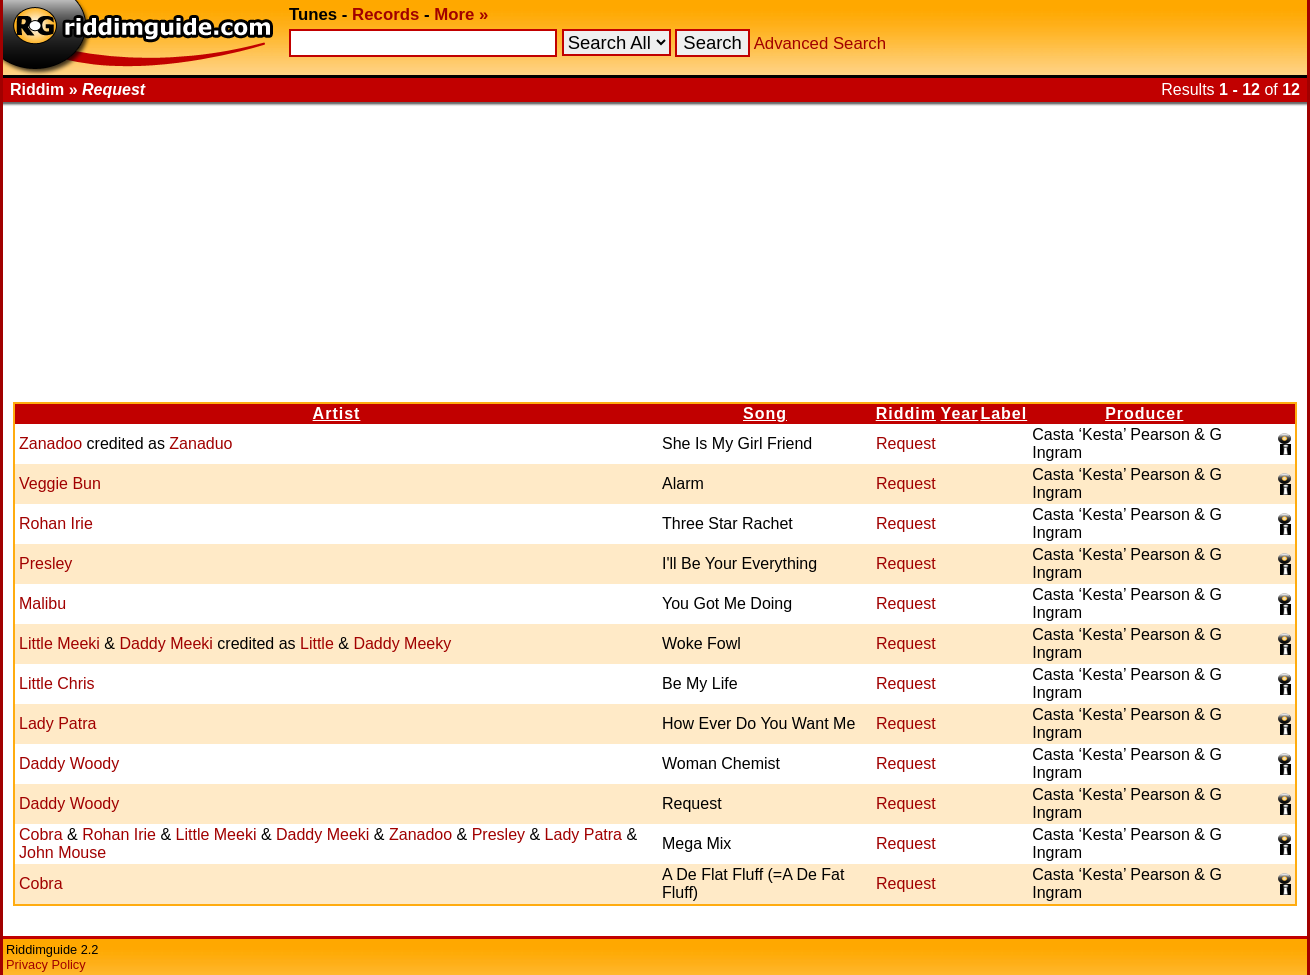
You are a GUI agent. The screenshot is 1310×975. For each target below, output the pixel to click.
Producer (1144, 413)
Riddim (906, 413)
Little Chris (57, 683)
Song (765, 413)
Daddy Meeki (165, 643)
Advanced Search (820, 43)
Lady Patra (57, 723)
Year (960, 413)
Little (317, 643)
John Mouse (62, 852)
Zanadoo (50, 443)
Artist (337, 413)
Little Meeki (59, 643)
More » (461, 14)
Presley (45, 563)
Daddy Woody (69, 763)
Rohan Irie (56, 523)
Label (1003, 413)
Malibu (42, 603)
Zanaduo (200, 443)
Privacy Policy (46, 964)
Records (385, 14)
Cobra (41, 834)
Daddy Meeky (402, 643)
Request (906, 443)
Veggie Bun (60, 483)
